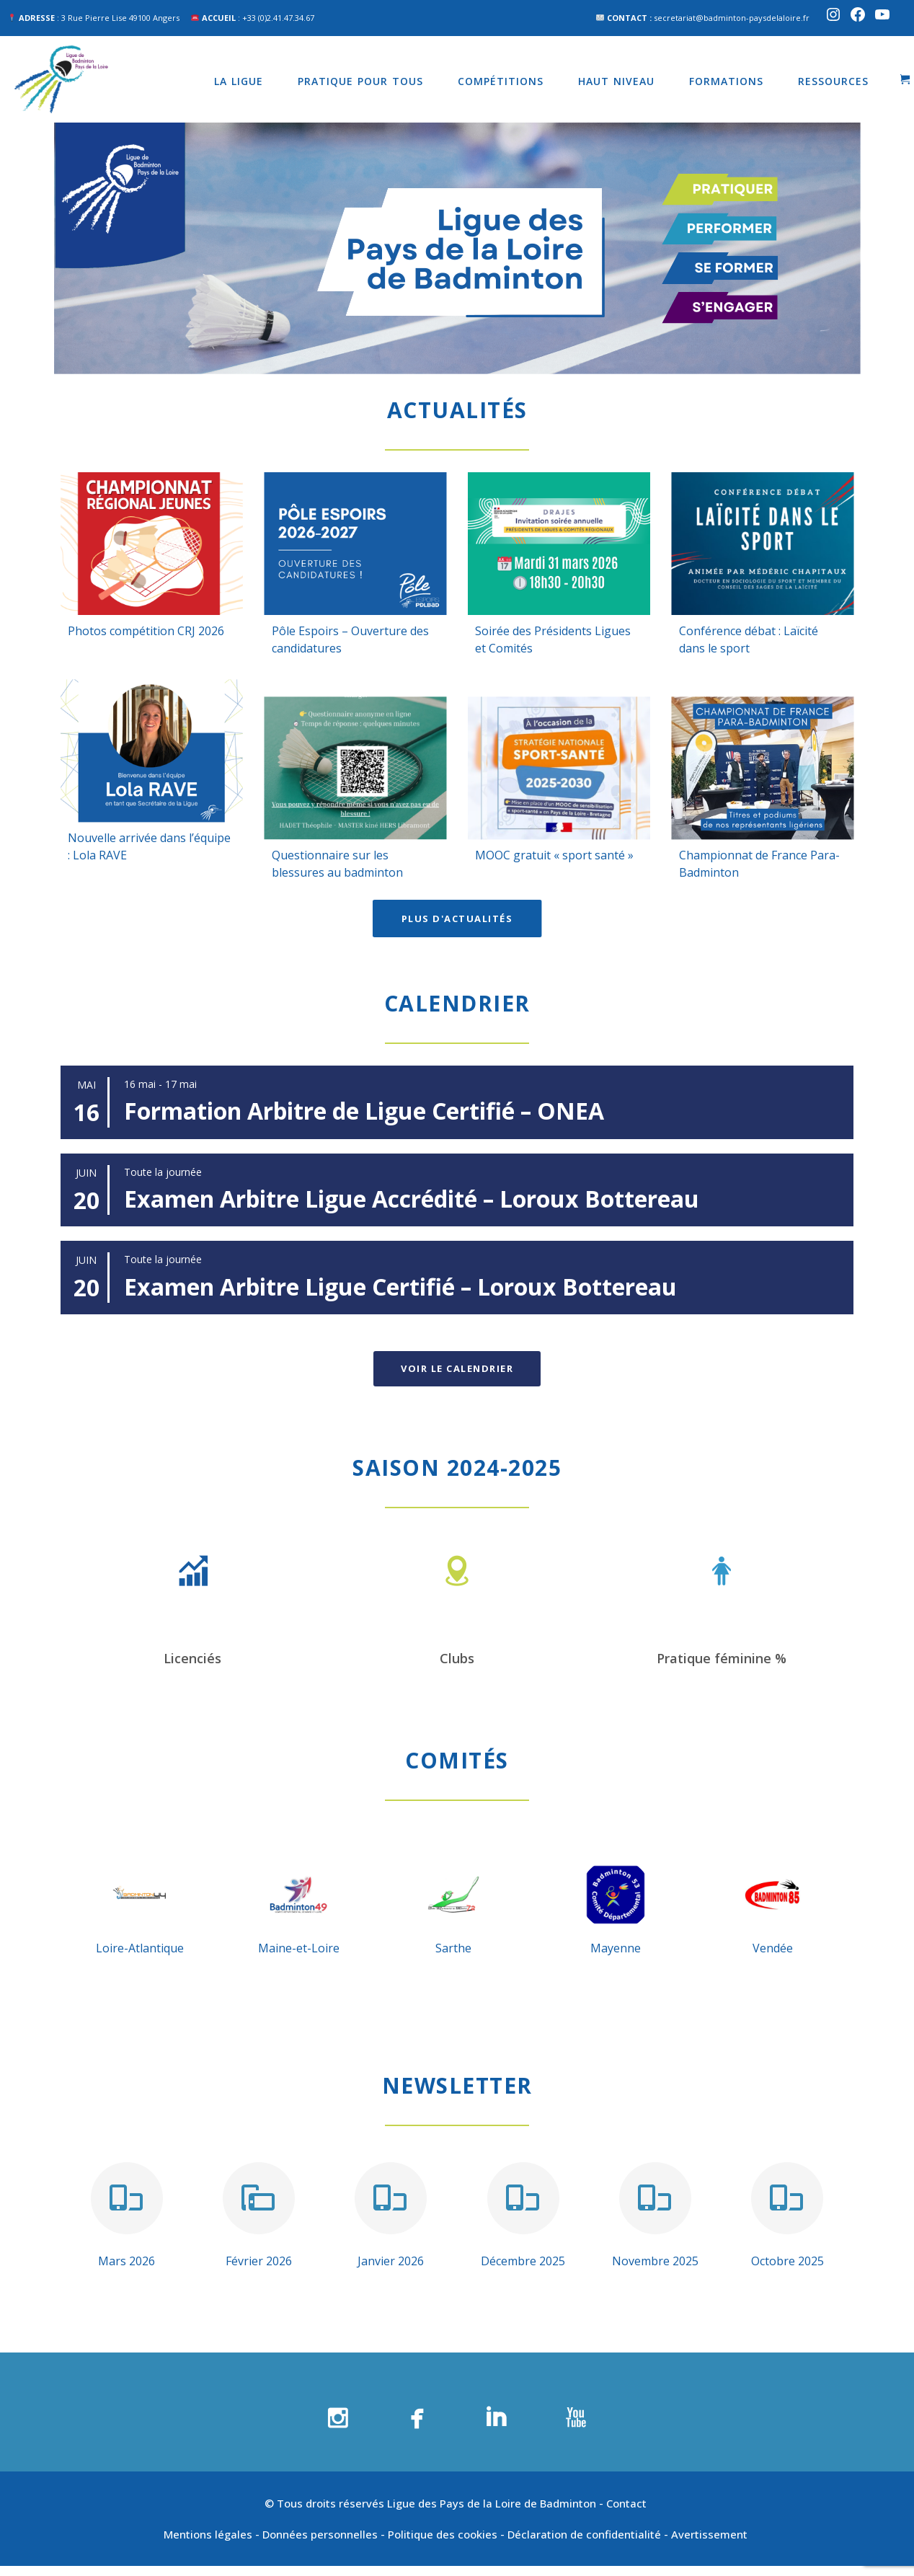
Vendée (773, 1948)
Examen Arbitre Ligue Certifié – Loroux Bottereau (400, 1286)
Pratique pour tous (360, 81)
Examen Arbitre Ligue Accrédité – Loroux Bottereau (411, 1198)
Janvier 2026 (391, 2261)
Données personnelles (320, 2534)
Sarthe (453, 1948)
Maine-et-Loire (299, 1948)
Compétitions (500, 81)
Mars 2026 (126, 2261)
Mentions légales (208, 2534)
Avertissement (710, 2534)
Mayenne (615, 1948)
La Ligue (238, 81)
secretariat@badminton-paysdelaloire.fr (731, 17)
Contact (627, 2503)
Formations (726, 81)
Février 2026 (259, 2261)
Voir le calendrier (457, 1368)
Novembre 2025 (655, 2261)
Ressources (833, 81)
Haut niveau (616, 81)
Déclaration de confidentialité (584, 2534)
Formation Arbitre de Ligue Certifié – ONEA (364, 1110)
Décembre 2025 (523, 2261)
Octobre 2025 (787, 2261)
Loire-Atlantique (140, 1948)
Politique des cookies (442, 2534)
